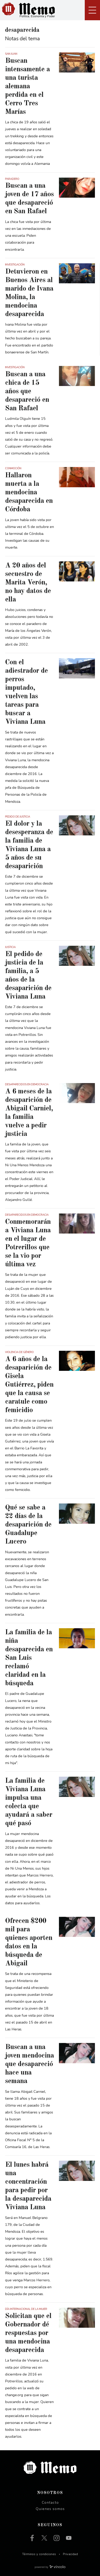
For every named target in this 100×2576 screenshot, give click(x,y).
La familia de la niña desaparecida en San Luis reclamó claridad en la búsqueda (29, 1658)
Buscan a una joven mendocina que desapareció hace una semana (29, 2064)
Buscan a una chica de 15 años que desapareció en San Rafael (27, 391)
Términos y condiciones (39, 2554)
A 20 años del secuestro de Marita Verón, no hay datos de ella (28, 582)
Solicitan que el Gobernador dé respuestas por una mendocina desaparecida (28, 2333)
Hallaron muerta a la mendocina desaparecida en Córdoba (29, 492)
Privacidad (70, 2554)
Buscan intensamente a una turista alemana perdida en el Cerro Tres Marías (27, 86)
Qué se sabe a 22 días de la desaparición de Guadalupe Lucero (28, 1524)
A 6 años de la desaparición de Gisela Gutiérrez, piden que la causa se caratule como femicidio (29, 1385)
